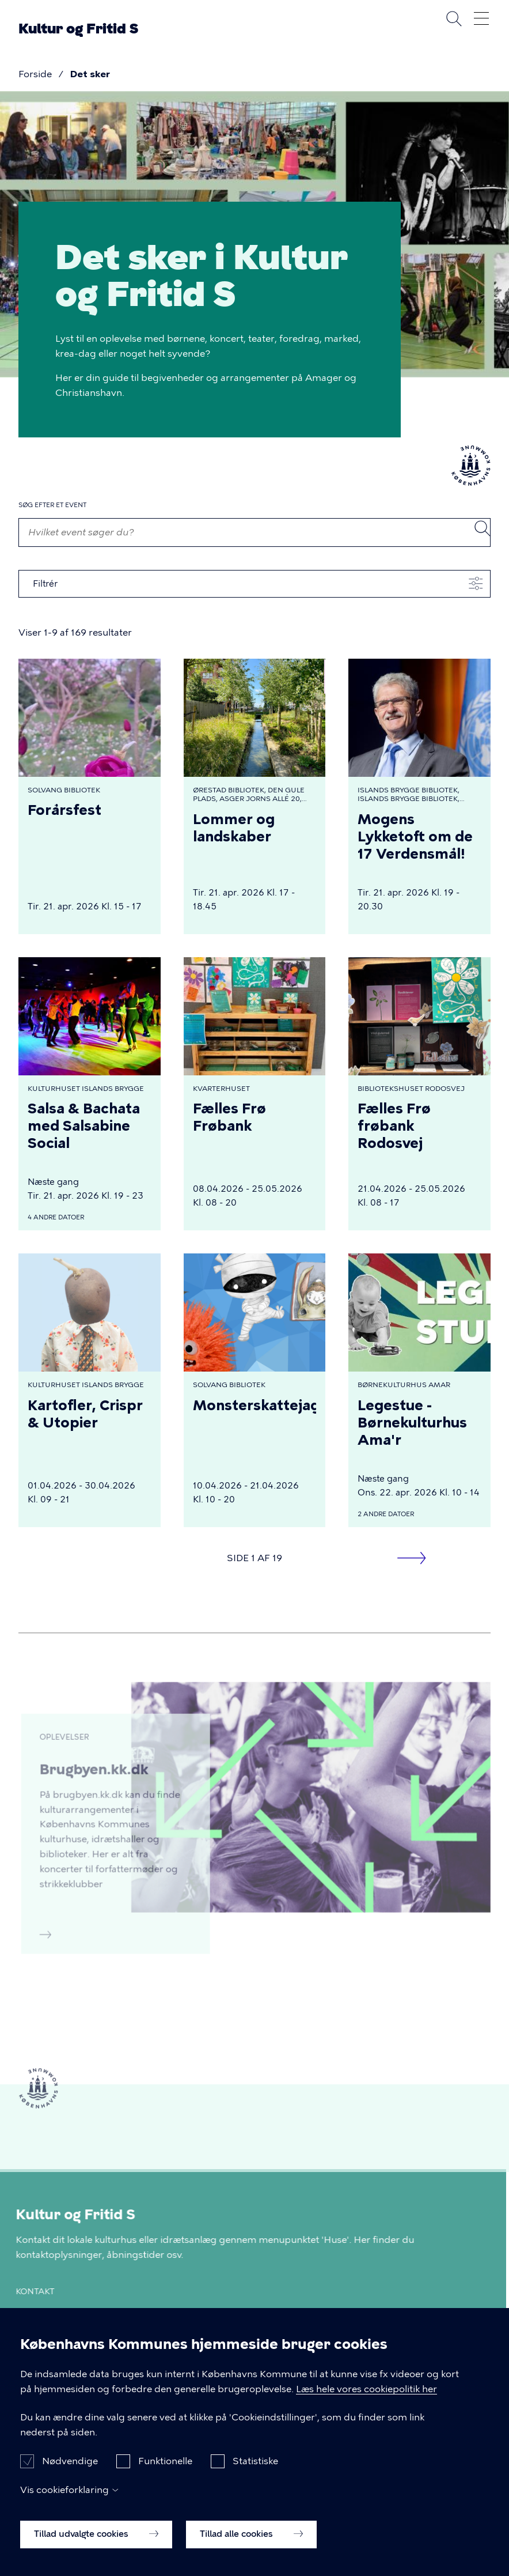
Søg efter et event (52, 505)
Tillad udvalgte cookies (96, 2537)
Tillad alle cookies (251, 2537)
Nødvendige (70, 2464)
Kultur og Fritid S (78, 29)
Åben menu (481, 18)
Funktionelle (165, 2464)
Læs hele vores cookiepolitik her (366, 2392)
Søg (454, 18)
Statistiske (255, 2464)
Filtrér (45, 584)
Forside (35, 74)
